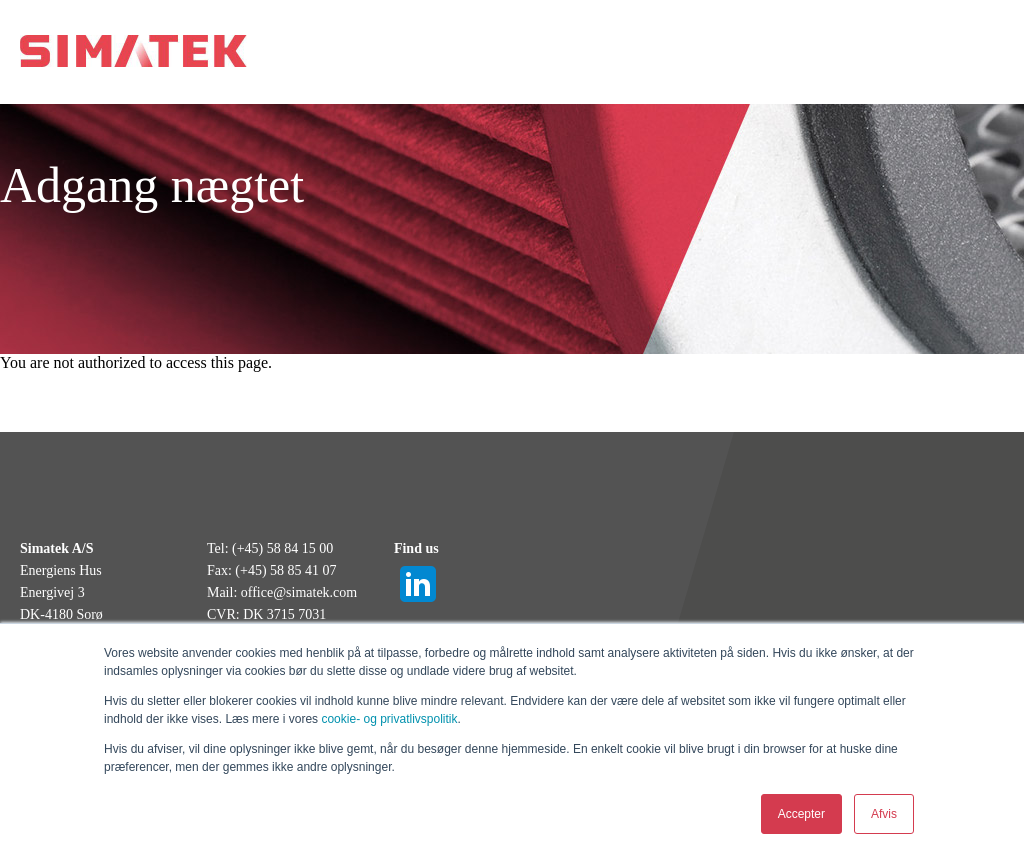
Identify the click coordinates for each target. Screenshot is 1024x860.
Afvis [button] (884, 814)
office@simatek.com (299, 592)
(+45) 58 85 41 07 (285, 570)
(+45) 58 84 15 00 (282, 548)
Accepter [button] (801, 814)
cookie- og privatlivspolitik (389, 719)
